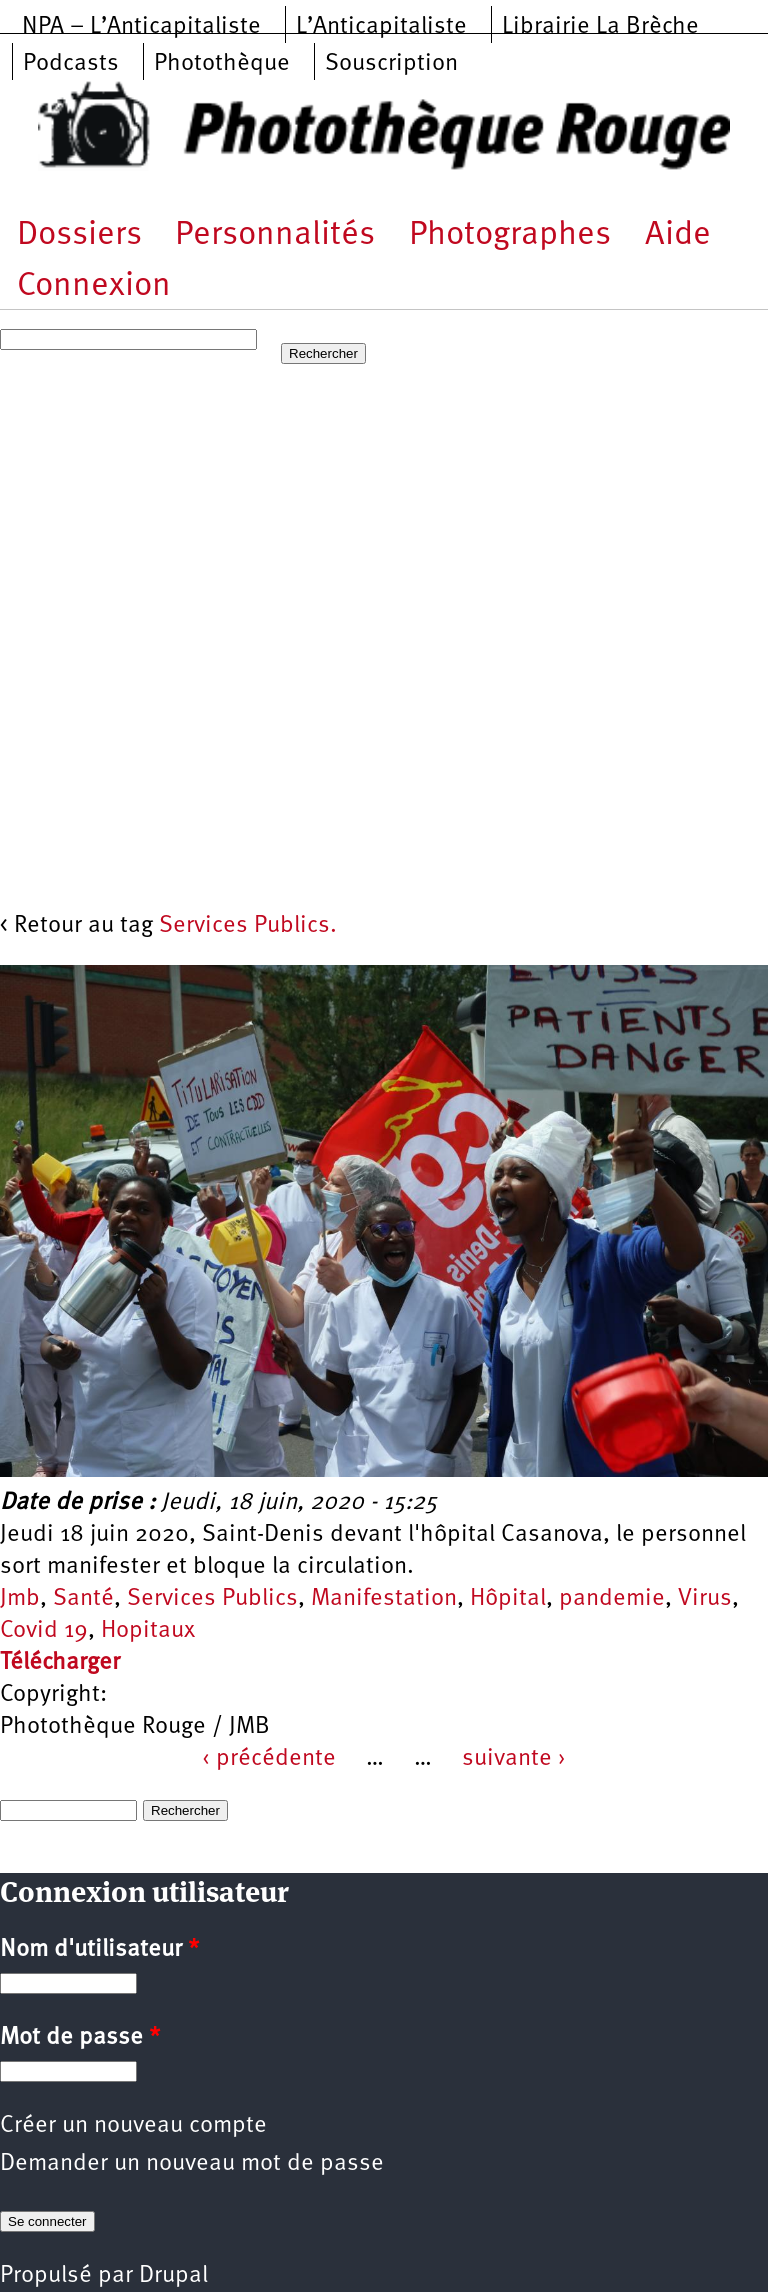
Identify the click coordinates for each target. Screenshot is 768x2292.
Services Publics (212, 1599)
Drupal (173, 2276)
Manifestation (384, 1599)
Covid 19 (44, 1631)
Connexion (94, 286)
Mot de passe (80, 2038)
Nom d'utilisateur (99, 1950)
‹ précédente (269, 1759)
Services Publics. (248, 926)
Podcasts (71, 64)
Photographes (510, 235)
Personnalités (275, 235)
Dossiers (79, 235)
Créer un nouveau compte (133, 2126)
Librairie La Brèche (600, 27)
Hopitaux (148, 1631)
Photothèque (222, 64)
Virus (705, 1599)
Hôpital (508, 1599)
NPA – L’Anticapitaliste (141, 27)
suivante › (514, 1759)
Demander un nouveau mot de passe (192, 2164)
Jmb (20, 1599)
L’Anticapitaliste (381, 27)
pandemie (612, 1599)
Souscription (391, 64)
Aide (678, 235)
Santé (83, 1599)
